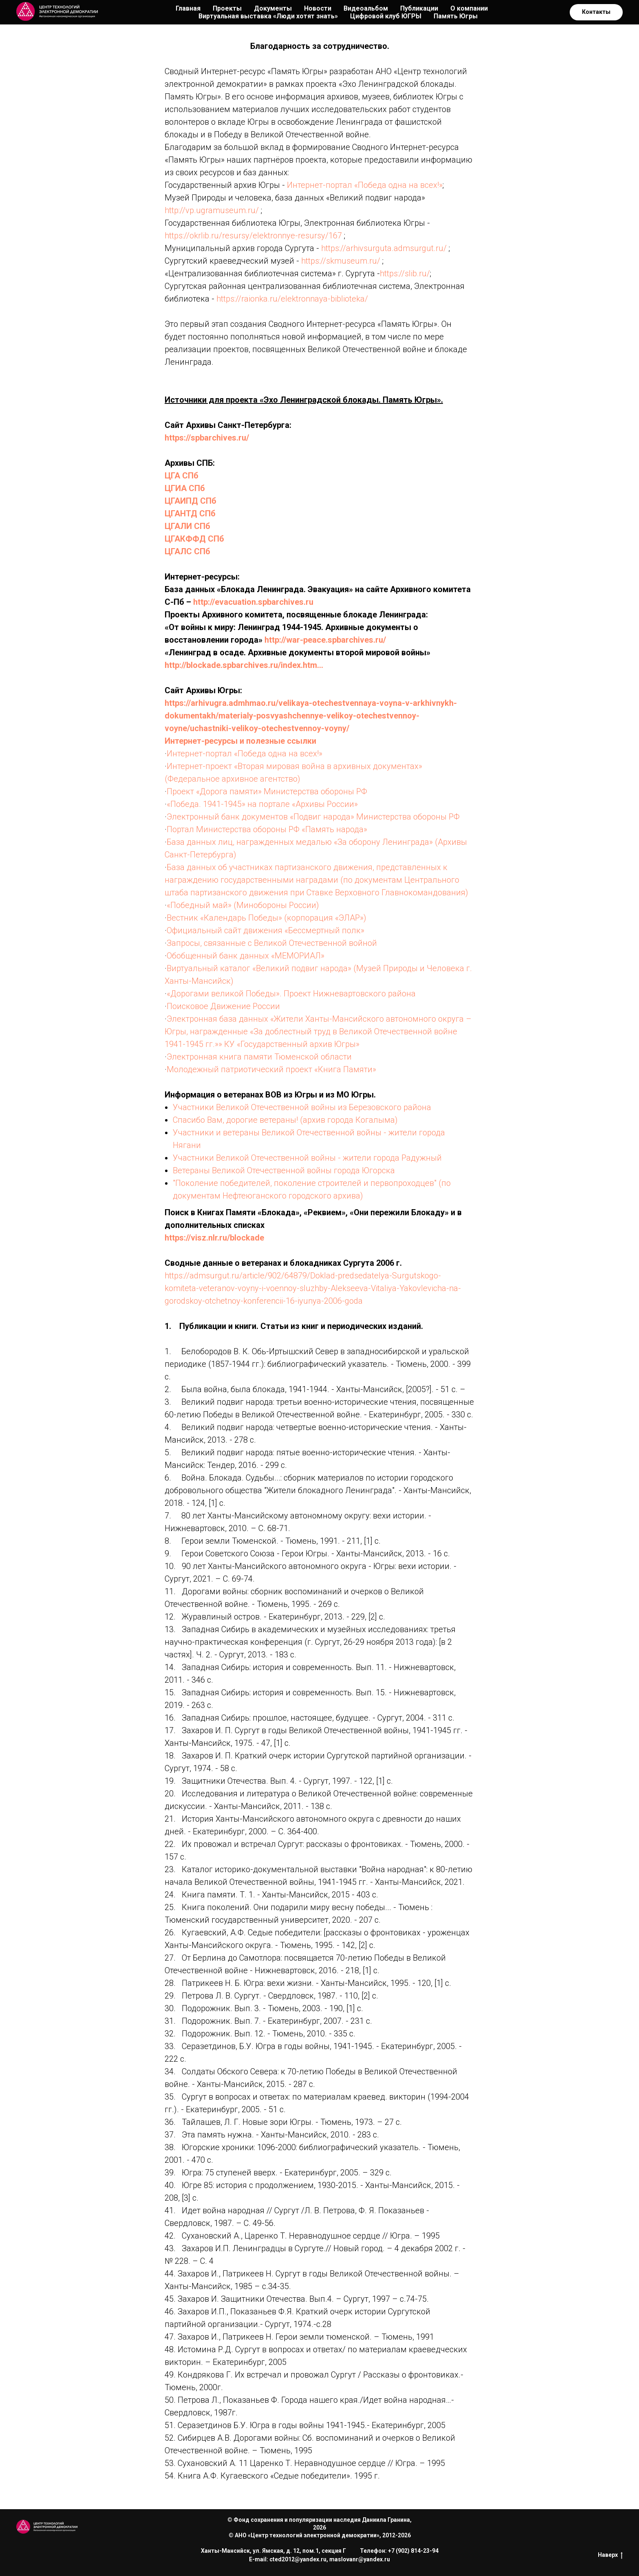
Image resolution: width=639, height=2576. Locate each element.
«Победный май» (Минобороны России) (243, 905)
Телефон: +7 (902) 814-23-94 (399, 2550)
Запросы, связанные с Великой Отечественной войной (272, 943)
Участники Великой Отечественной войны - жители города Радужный (307, 1158)
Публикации (419, 8)
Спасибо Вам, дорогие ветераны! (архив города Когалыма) (285, 1120)
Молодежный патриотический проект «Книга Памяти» (271, 1069)
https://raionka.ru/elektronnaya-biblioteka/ (292, 299)
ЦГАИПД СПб (190, 501)
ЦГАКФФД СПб (194, 539)
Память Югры (456, 16)
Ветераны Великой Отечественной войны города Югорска (284, 1170)
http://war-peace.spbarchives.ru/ (325, 640)
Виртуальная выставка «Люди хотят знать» (268, 16)
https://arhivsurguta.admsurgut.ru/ (384, 248)
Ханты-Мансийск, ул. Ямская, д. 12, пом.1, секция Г (273, 2550)
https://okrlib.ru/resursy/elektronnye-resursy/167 (253, 235)
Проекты (227, 8)
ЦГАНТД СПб (190, 513)
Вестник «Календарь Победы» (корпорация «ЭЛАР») (266, 918)
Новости (317, 8)
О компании (469, 8)
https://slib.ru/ (405, 273)
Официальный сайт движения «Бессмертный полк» (265, 930)
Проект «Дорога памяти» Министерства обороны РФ (267, 791)
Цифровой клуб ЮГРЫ (385, 16)
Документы (273, 8)
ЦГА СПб (181, 475)
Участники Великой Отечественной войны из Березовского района (302, 1107)
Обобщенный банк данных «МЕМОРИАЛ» (245, 956)
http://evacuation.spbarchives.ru (253, 602)
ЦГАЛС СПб (187, 551)
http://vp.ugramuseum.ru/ (212, 210)
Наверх (610, 2555)
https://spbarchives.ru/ (207, 438)
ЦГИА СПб (185, 488)
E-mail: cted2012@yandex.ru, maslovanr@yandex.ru (319, 2559)
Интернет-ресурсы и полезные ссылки (240, 741)
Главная (188, 8)
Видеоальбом (366, 8)
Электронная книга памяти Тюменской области (259, 1057)
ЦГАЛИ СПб (187, 526)
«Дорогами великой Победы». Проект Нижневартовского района (291, 993)
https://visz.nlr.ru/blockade (214, 1238)
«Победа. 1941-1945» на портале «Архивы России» (262, 804)
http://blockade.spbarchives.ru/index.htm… (244, 665)
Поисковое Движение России (223, 1006)
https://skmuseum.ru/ (340, 261)
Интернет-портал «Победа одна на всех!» (365, 185)
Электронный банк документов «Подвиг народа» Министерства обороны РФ (313, 817)
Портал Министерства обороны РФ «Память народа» (267, 829)
